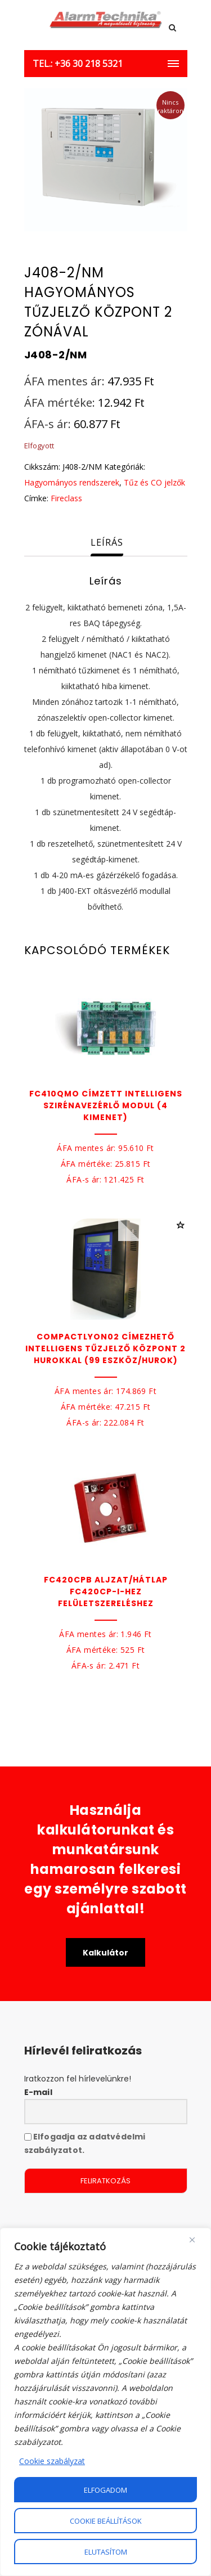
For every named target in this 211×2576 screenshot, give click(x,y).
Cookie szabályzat (52, 2461)
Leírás (107, 542)
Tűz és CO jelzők (154, 482)
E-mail (38, 2092)
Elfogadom (105, 2490)
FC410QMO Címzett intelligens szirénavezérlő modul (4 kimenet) (105, 1105)
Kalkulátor (105, 1952)
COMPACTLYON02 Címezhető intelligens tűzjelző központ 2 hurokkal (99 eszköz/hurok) (105, 1348)
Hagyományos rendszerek (71, 482)
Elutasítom (105, 2552)
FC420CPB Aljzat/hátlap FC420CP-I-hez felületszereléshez (106, 1591)
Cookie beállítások (106, 2521)
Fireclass (66, 498)
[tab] (107, 543)
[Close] (192, 2240)
